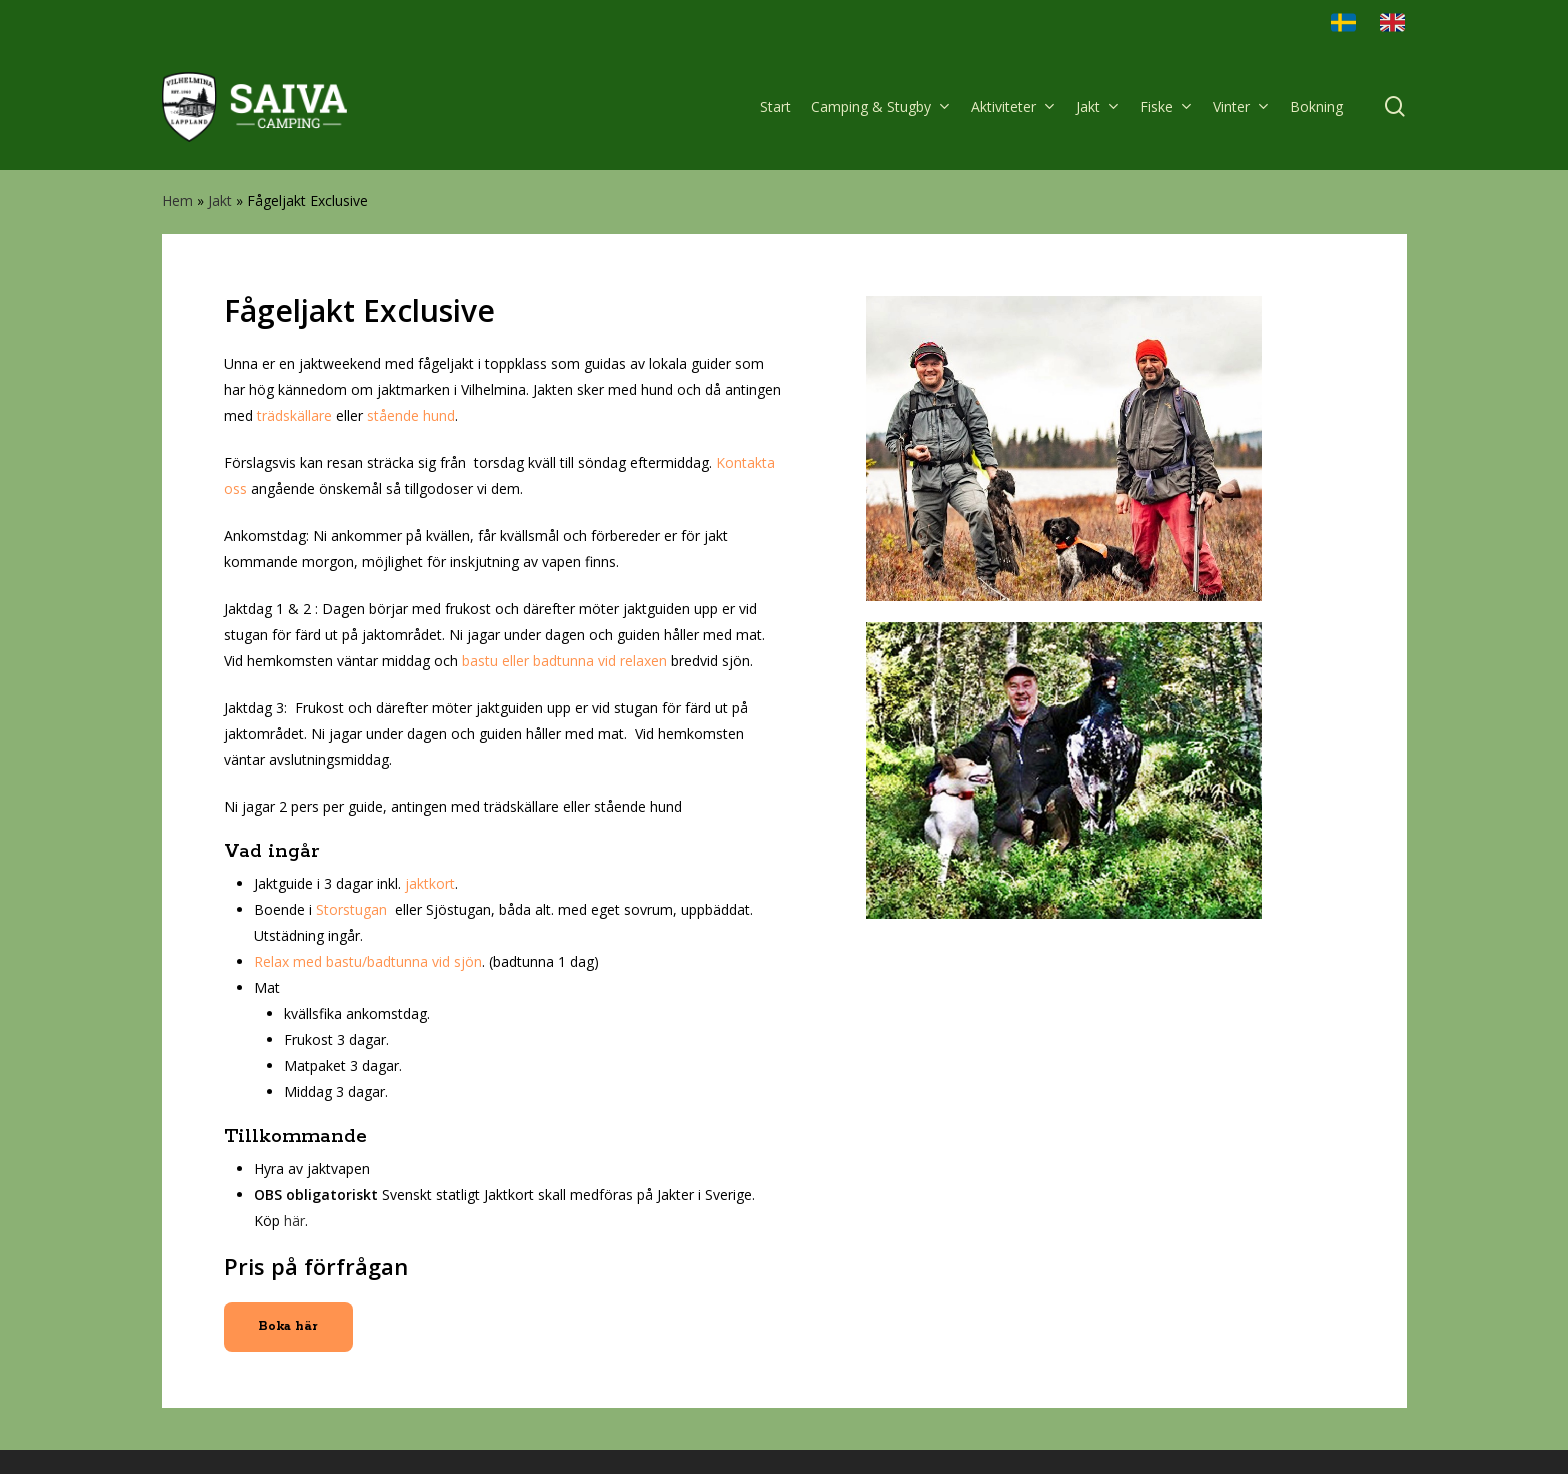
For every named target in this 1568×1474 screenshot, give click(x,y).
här (294, 1220)
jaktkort (430, 883)
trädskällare (294, 415)
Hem (177, 200)
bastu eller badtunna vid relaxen (564, 660)
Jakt (220, 200)
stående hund (411, 415)
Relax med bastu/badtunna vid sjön (368, 961)
